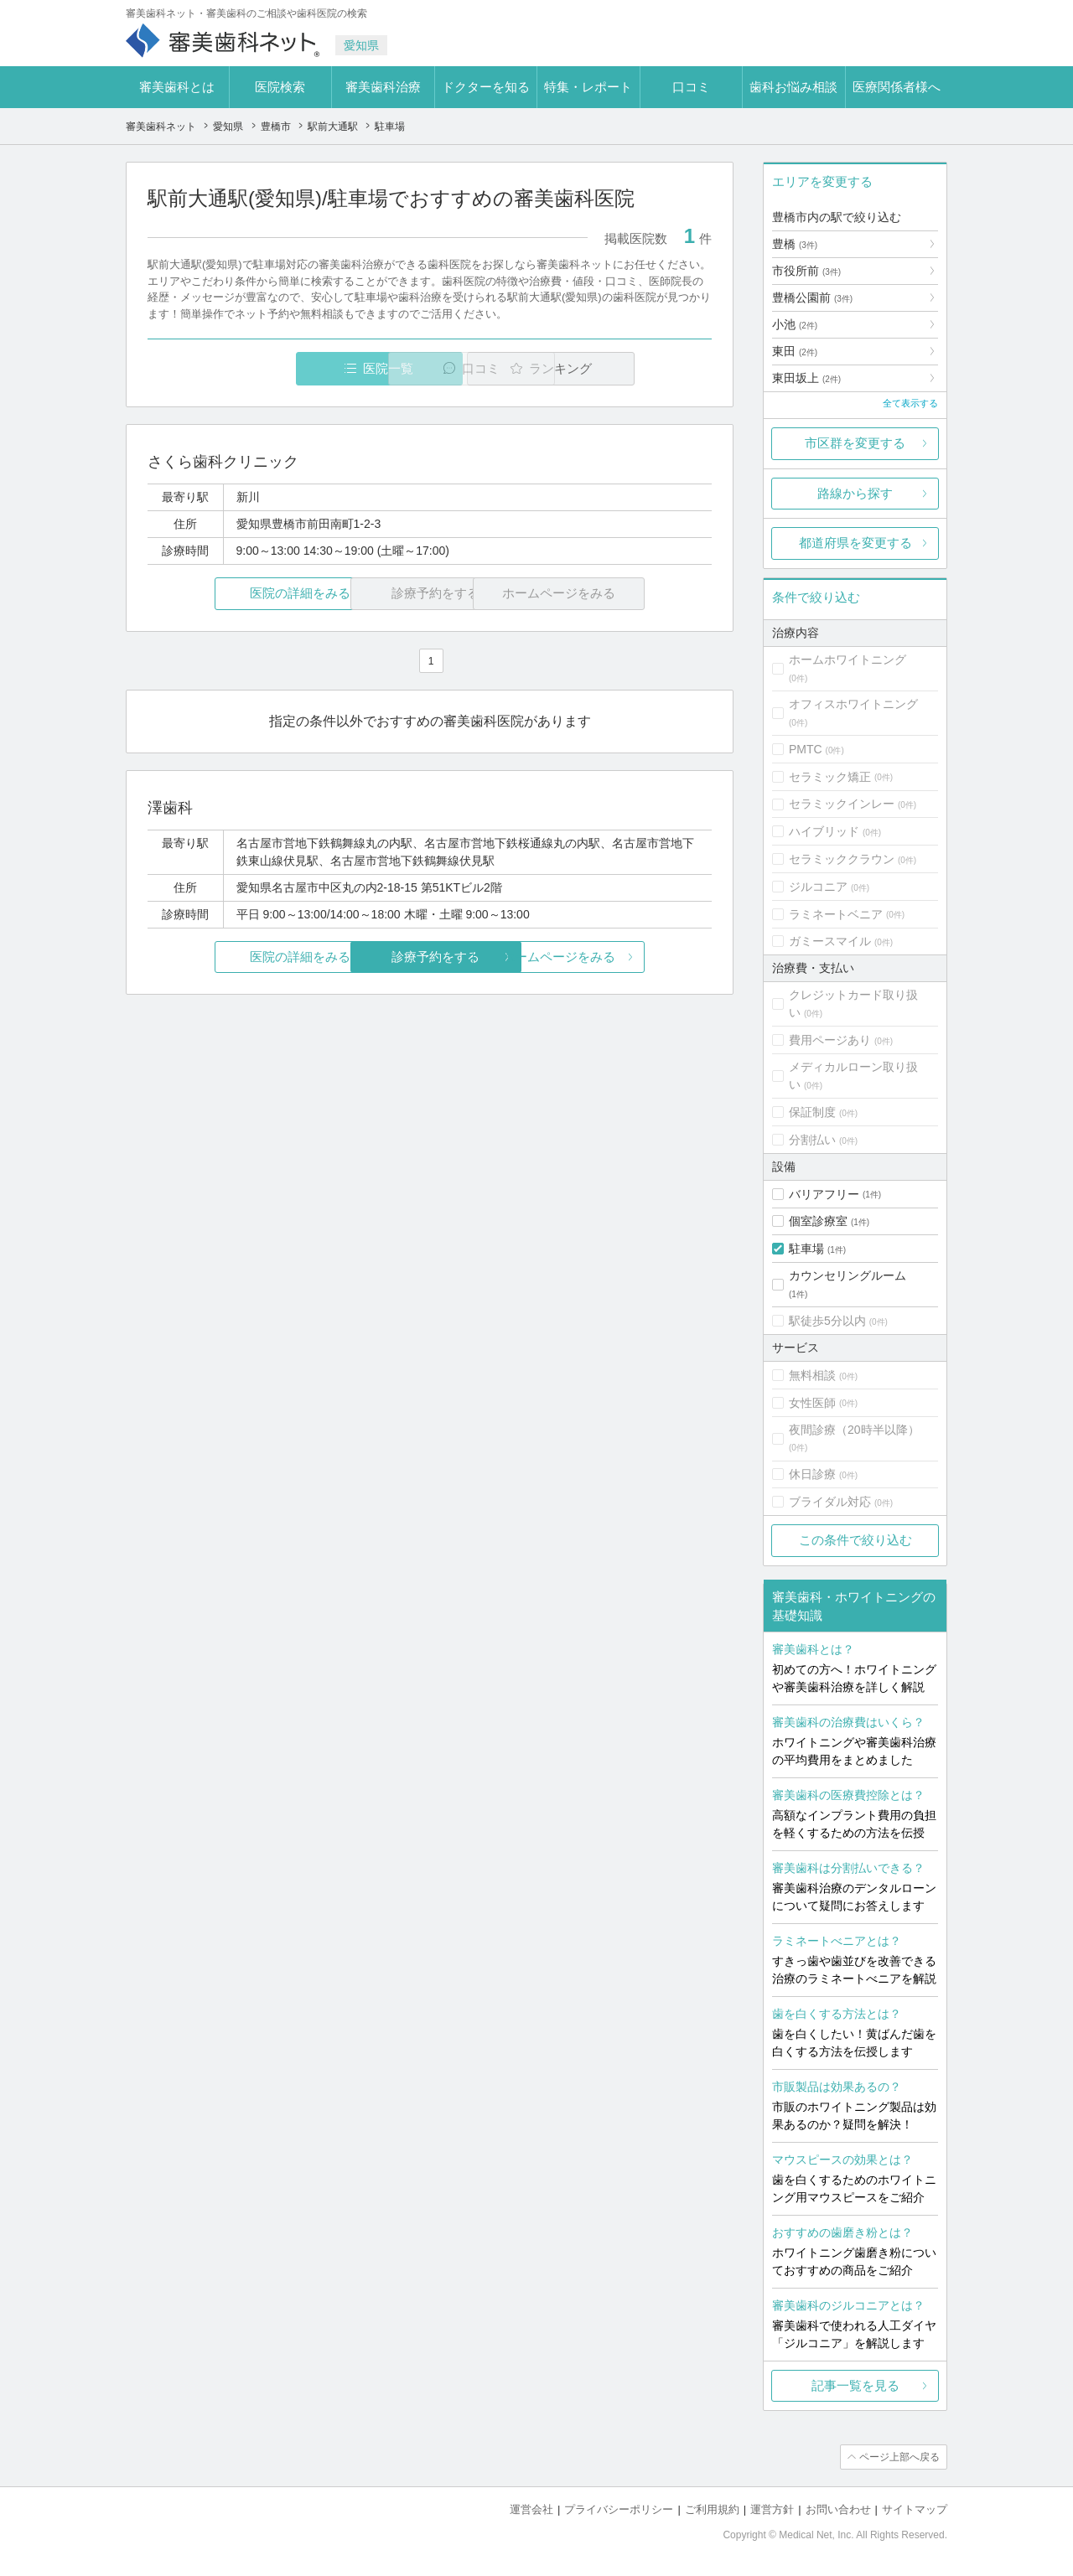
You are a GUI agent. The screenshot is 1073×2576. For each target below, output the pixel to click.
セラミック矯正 (830, 777)
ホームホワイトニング (847, 659)
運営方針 (772, 2509)
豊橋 (794, 244)
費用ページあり (830, 1040)
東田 (794, 351)
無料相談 (812, 1375)
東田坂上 (806, 378)
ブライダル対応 (830, 1501)
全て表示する (910, 403)
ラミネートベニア (836, 914)
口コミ (691, 87)
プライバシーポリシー (618, 2509)
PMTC (805, 749)
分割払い (812, 1139)
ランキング (614, 368)
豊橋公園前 (812, 297)
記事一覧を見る (855, 2385)
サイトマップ (914, 2509)
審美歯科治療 (383, 87)
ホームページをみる (618, 956)
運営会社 (531, 2509)
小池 (794, 324)
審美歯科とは (177, 87)
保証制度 (812, 1112)
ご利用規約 (712, 2509)
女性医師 (812, 1403)
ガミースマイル (830, 941)
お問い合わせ (838, 2509)
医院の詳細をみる (241, 594)
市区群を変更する (855, 443)
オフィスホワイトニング (853, 704)
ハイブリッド (824, 831)
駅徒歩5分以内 (827, 1320)
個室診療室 (818, 1221)
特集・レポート (588, 87)
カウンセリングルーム (847, 1275)
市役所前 (806, 270)
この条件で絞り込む (855, 1540)
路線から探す (855, 493)
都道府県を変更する (855, 542)
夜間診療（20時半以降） (854, 1429)
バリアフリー (824, 1194)
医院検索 (280, 87)
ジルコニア (818, 886)
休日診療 (812, 1474)
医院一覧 (263, 368)
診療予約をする (430, 956)
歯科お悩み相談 (793, 87)
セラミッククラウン (841, 859)
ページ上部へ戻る (899, 2457)
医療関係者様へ (897, 87)
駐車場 (806, 1248)
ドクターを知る (486, 87)
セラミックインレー (841, 803)
